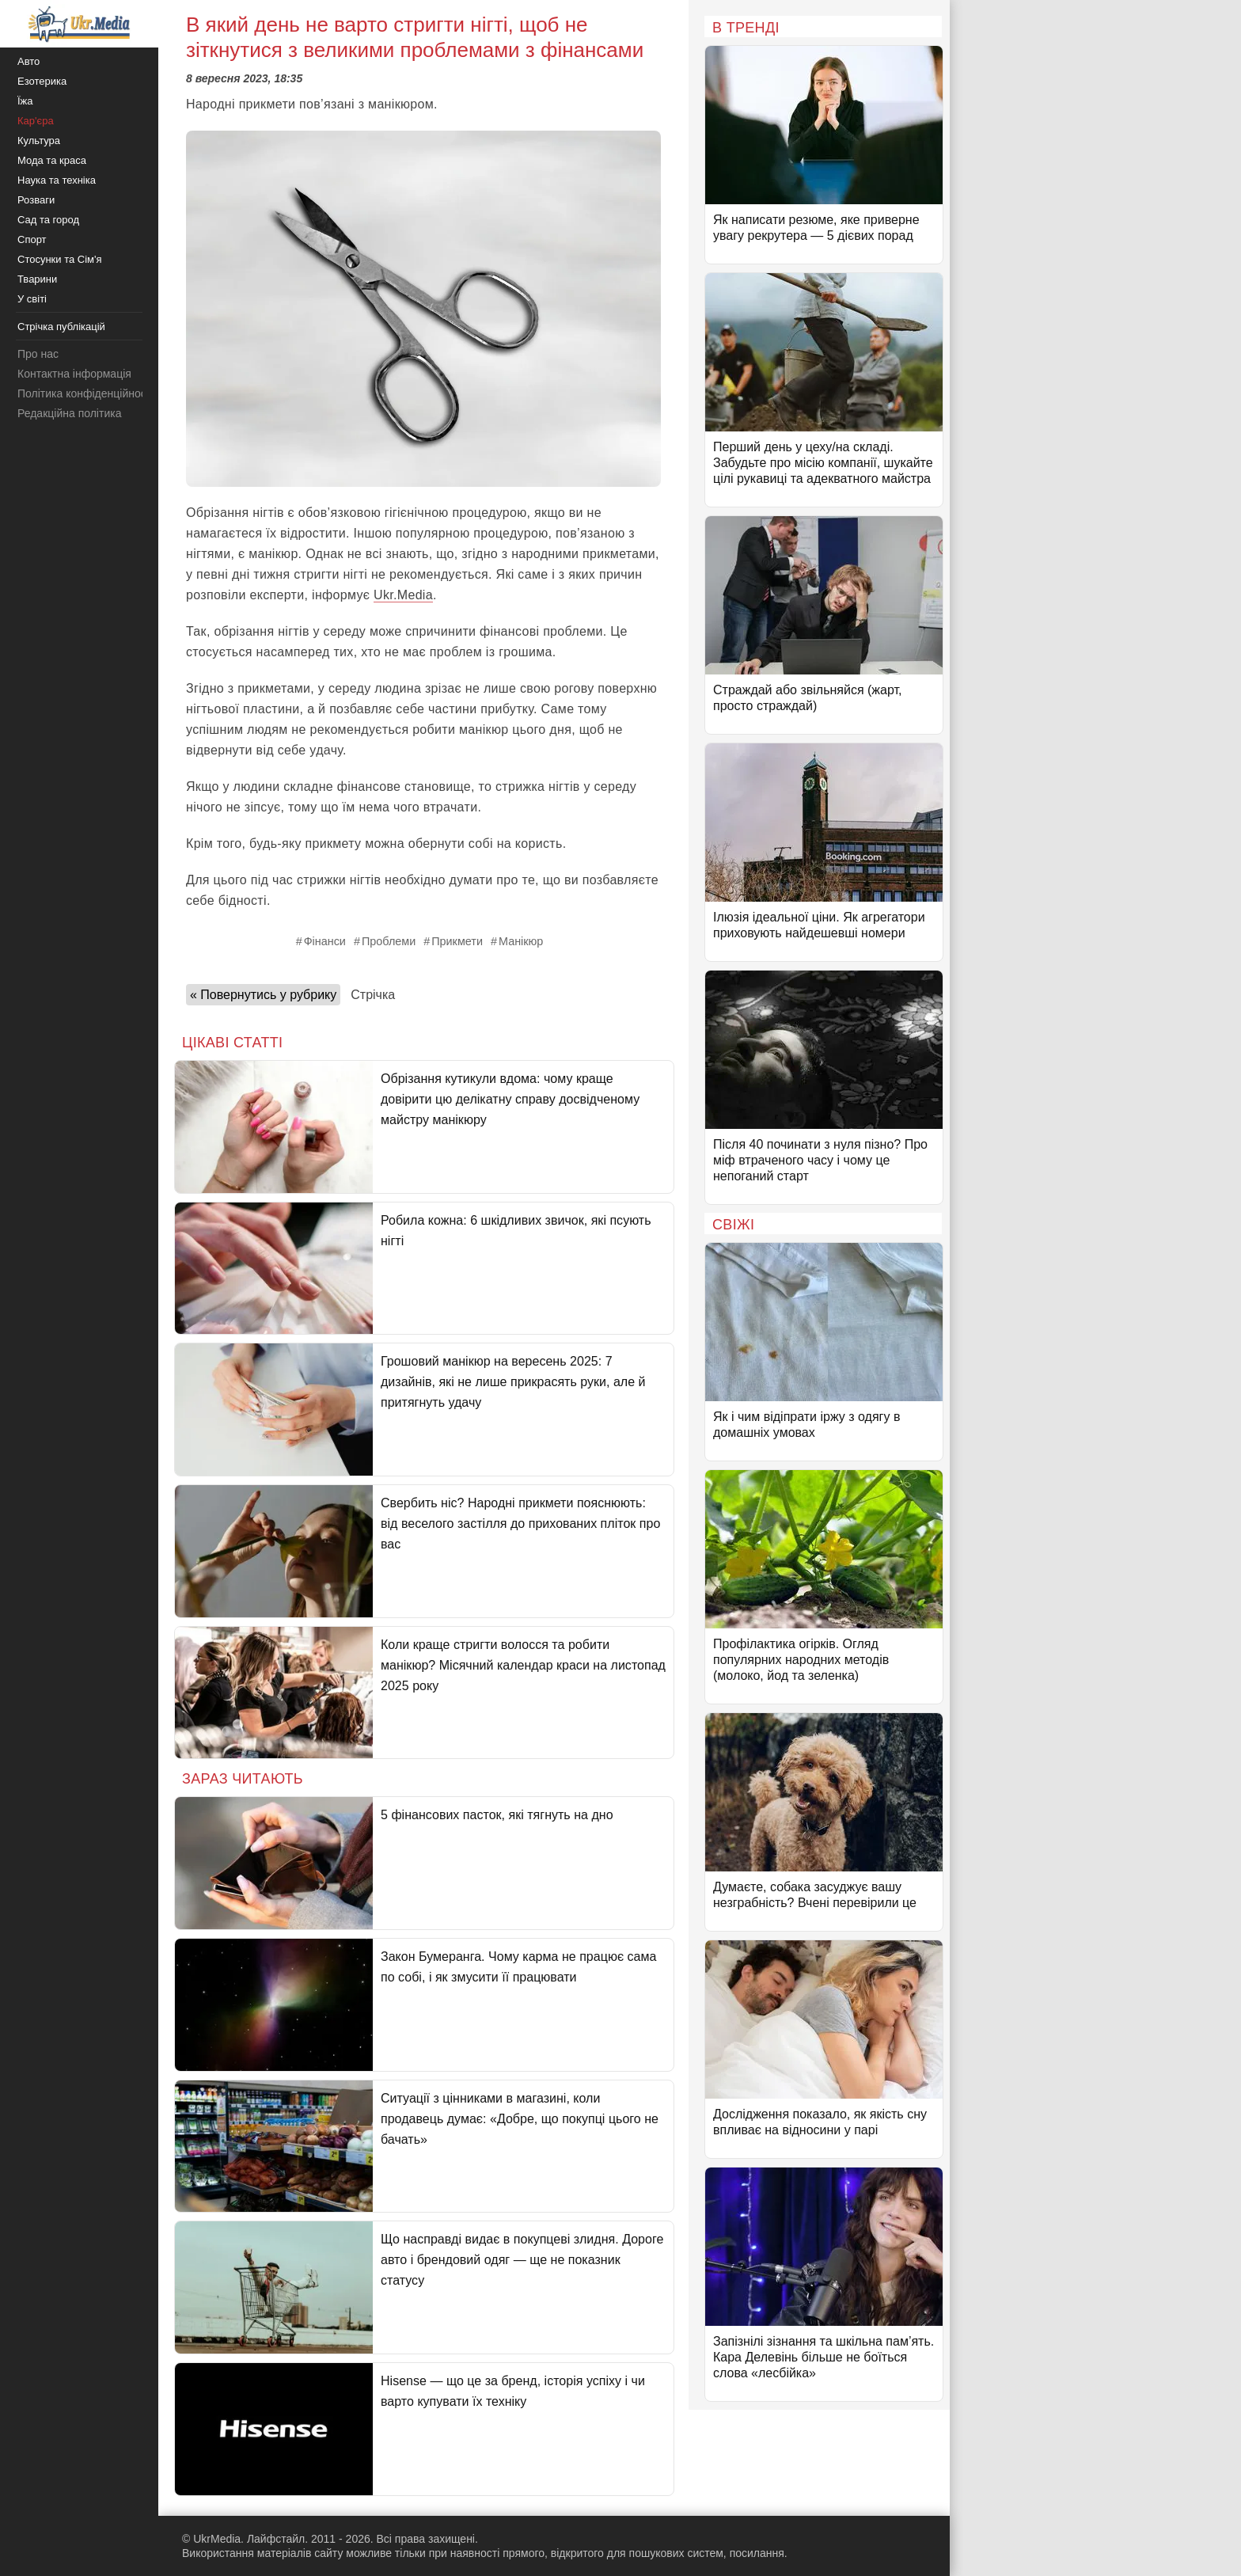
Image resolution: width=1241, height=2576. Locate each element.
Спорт (32, 239)
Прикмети (457, 941)
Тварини (37, 279)
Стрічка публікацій (61, 326)
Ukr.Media (403, 595)
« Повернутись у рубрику (263, 994)
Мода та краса (51, 160)
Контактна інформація (74, 373)
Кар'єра (35, 121)
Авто (28, 61)
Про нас (38, 354)
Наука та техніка (56, 180)
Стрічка (373, 994)
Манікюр (521, 941)
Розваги (36, 200)
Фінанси (325, 941)
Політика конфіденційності (85, 393)
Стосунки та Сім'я (59, 259)
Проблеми (389, 941)
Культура (38, 140)
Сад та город (48, 220)
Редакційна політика (69, 413)
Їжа (25, 101)
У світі (32, 299)
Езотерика (41, 81)
